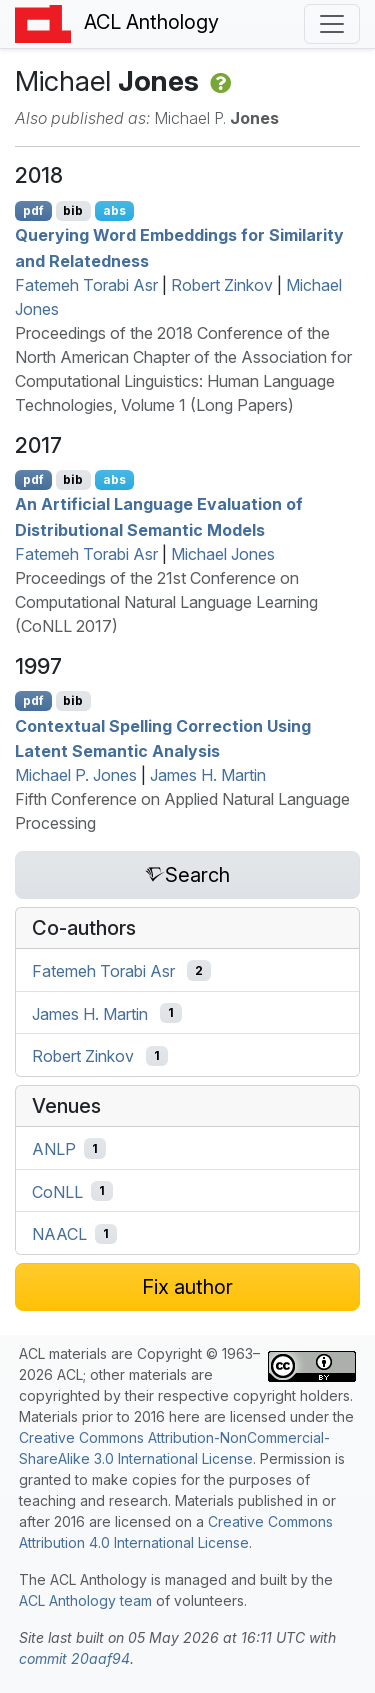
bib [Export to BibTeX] (73, 210)
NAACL (59, 1234)
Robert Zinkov (222, 285)
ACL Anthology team (85, 1600)
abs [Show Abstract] (114, 210)
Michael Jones (223, 554)
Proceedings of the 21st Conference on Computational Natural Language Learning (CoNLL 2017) (166, 602)
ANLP (54, 1149)
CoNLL (57, 1191)
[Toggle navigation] (332, 24)
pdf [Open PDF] (33, 210)
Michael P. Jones (76, 775)
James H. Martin (208, 775)
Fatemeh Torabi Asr (86, 285)
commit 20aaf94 (74, 1658)
